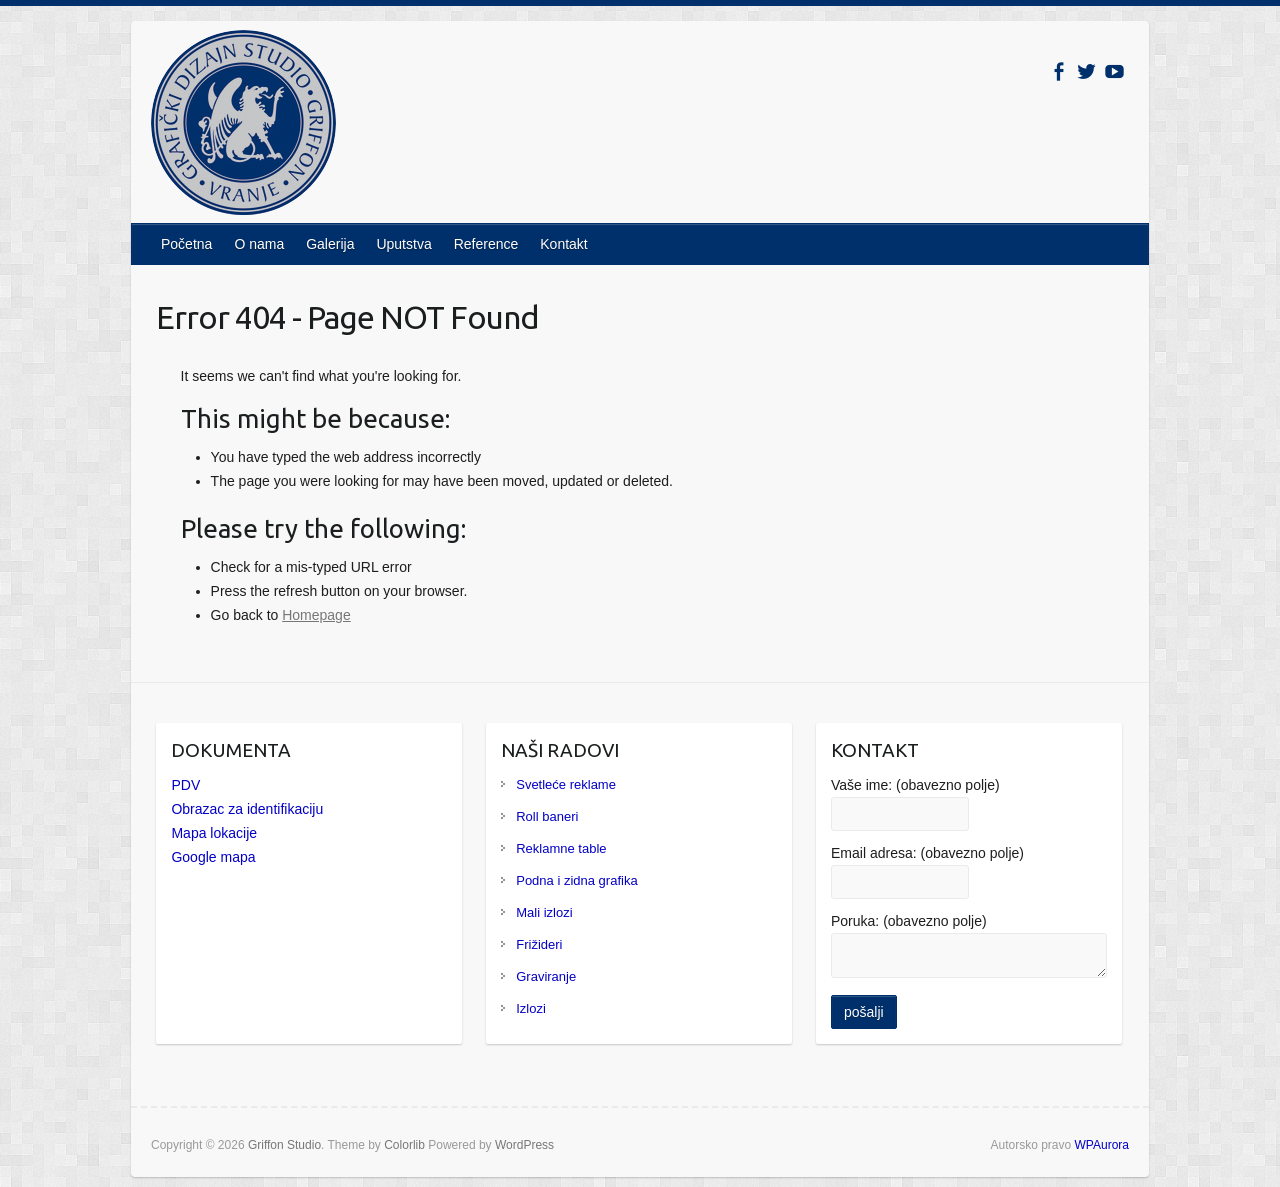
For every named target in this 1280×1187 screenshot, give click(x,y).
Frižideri (539, 944)
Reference (486, 244)
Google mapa (213, 857)
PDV (185, 785)
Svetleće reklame (566, 784)
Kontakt (563, 244)
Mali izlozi (544, 912)
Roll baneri (547, 816)
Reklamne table (561, 848)
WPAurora (1102, 1145)
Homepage (316, 615)
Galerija (330, 244)
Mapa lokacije (214, 833)
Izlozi (531, 1008)
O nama (259, 244)
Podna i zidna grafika (576, 880)
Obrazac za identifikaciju (247, 809)
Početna (186, 244)
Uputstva (403, 244)
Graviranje (546, 976)
